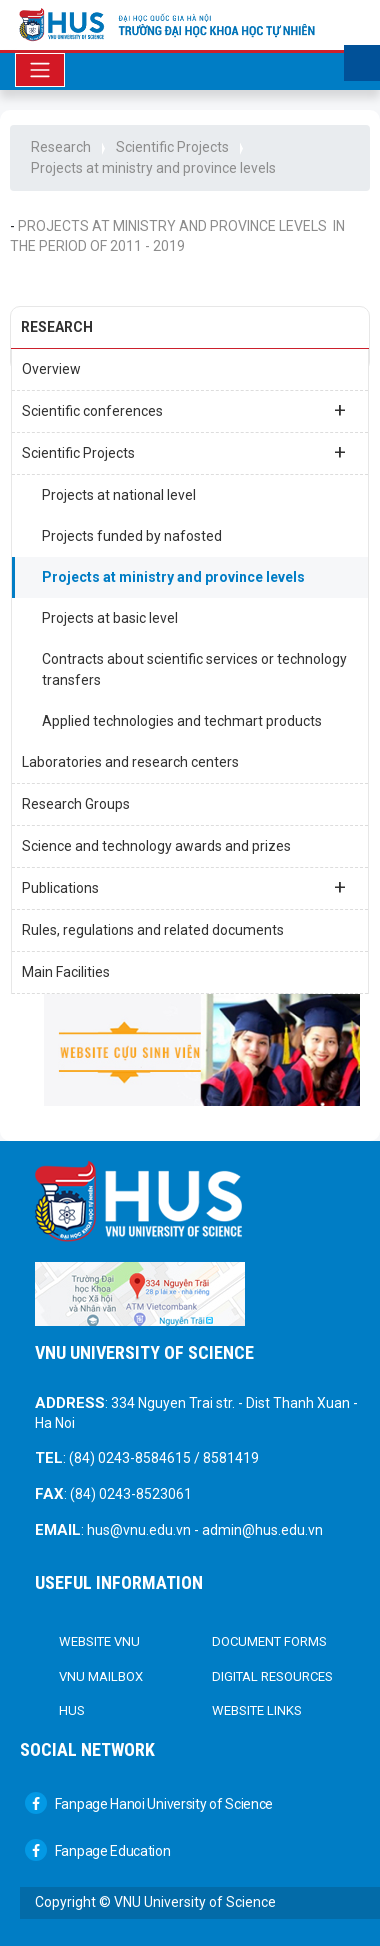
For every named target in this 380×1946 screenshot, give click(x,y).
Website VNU (99, 1641)
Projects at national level (119, 495)
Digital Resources (272, 1676)
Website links (257, 1710)
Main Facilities (66, 972)
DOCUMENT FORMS (269, 1641)
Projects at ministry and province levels (153, 168)
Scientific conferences (184, 410)
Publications (184, 887)
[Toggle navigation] (40, 70)
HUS (72, 1710)
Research (61, 147)
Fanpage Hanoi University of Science (149, 1804)
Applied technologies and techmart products (182, 721)
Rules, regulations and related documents (153, 930)
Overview (51, 369)
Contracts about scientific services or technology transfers (194, 669)
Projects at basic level (110, 618)
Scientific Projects (172, 147)
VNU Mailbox (101, 1676)
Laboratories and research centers (130, 762)
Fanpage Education (98, 1851)
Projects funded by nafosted (132, 536)
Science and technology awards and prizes (156, 846)
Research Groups (76, 804)
